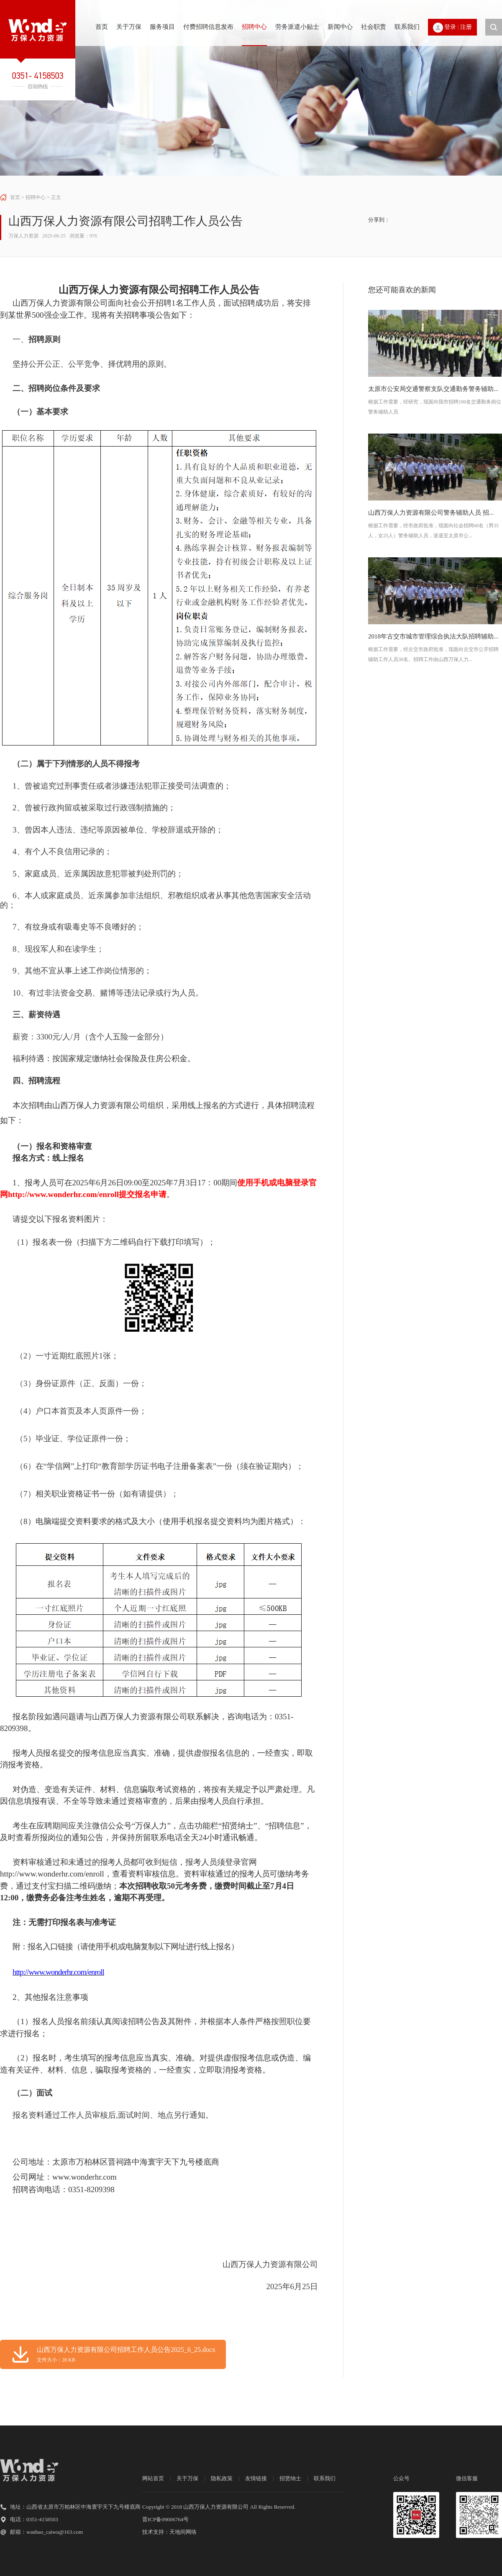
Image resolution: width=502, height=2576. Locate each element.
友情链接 (256, 2478)
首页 (101, 26)
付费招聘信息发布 (208, 26)
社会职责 (373, 26)
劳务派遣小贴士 (297, 26)
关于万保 (128, 26)
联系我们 (407, 26)
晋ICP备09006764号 (165, 2519)
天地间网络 (183, 2532)
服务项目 (162, 26)
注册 (466, 27)
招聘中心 (254, 26)
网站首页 (153, 2478)
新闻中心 (340, 26)
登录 (450, 27)
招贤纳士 (290, 2478)
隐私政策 (222, 2478)
